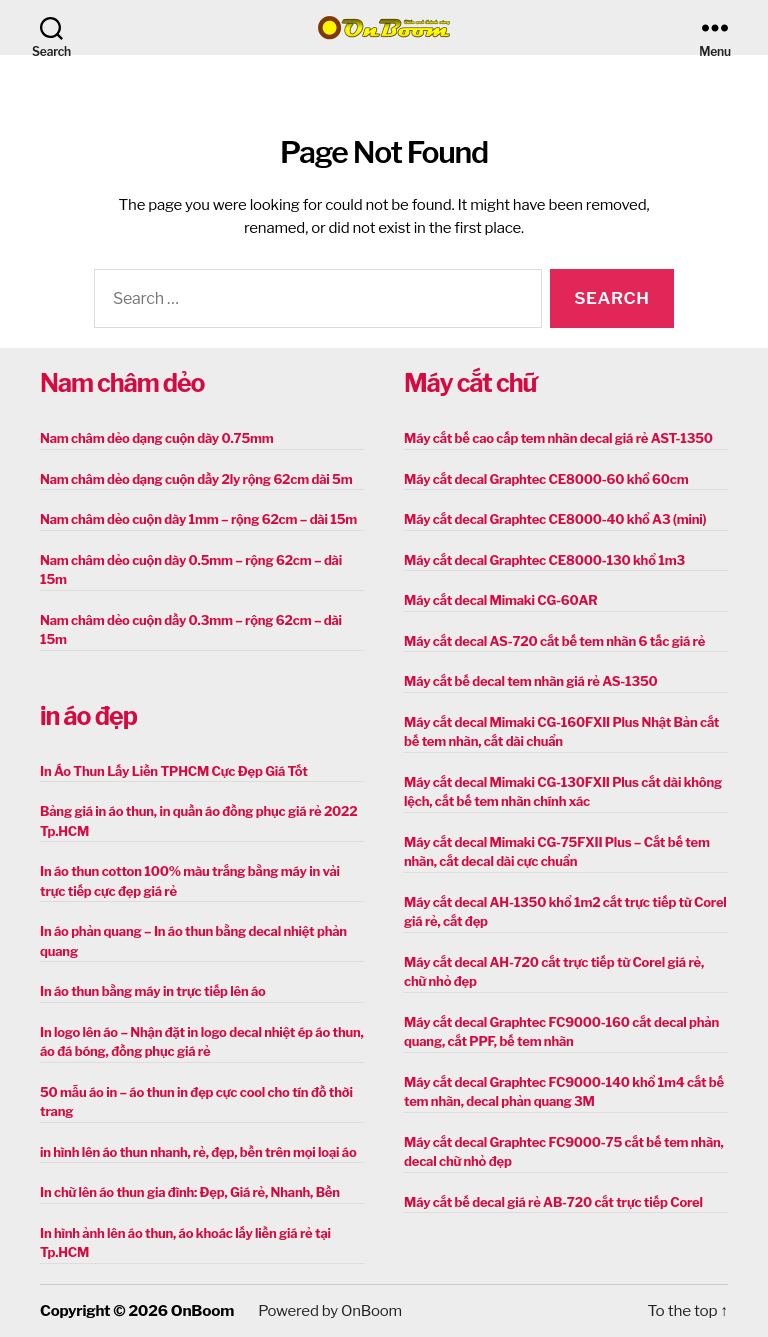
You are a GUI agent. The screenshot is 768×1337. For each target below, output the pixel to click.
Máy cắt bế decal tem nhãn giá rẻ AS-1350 (531, 681)
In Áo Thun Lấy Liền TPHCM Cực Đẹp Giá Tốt (174, 771)
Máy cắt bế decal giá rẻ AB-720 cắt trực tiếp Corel (553, 1202)
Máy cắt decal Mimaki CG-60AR (501, 600)
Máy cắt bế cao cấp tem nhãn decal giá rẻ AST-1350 (558, 438)
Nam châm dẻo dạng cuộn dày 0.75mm (157, 438)
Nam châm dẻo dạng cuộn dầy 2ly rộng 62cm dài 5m (196, 479)
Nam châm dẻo (122, 383)
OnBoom (202, 1311)
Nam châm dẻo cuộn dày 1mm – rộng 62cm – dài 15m (198, 519)
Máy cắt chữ (470, 383)
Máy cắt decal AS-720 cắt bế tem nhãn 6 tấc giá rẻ (554, 641)
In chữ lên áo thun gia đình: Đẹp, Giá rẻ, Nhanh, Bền (190, 1192)
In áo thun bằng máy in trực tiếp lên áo (153, 991)
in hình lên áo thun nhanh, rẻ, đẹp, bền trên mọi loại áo (198, 1152)
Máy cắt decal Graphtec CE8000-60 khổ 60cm (546, 479)
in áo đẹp (88, 716)
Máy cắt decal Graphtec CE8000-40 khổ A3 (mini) (555, 519)
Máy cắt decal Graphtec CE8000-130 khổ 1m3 (544, 560)
